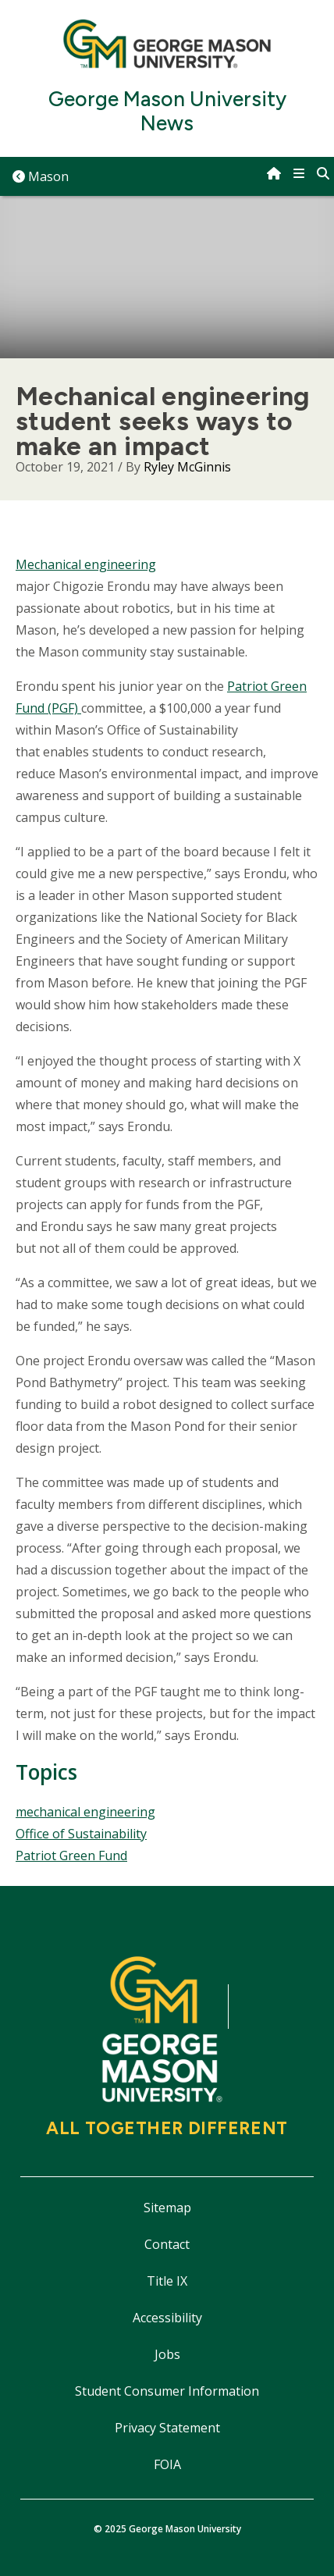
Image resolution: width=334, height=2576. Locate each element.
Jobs (167, 2354)
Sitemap (167, 2207)
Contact (167, 2244)
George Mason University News (167, 111)
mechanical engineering (85, 1811)
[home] (274, 173)
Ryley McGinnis (187, 466)
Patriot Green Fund (71, 1855)
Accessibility (167, 2317)
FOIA (167, 2464)
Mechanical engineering (86, 564)
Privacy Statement (167, 2427)
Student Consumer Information (167, 2391)
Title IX (167, 2281)
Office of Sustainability (81, 1833)
